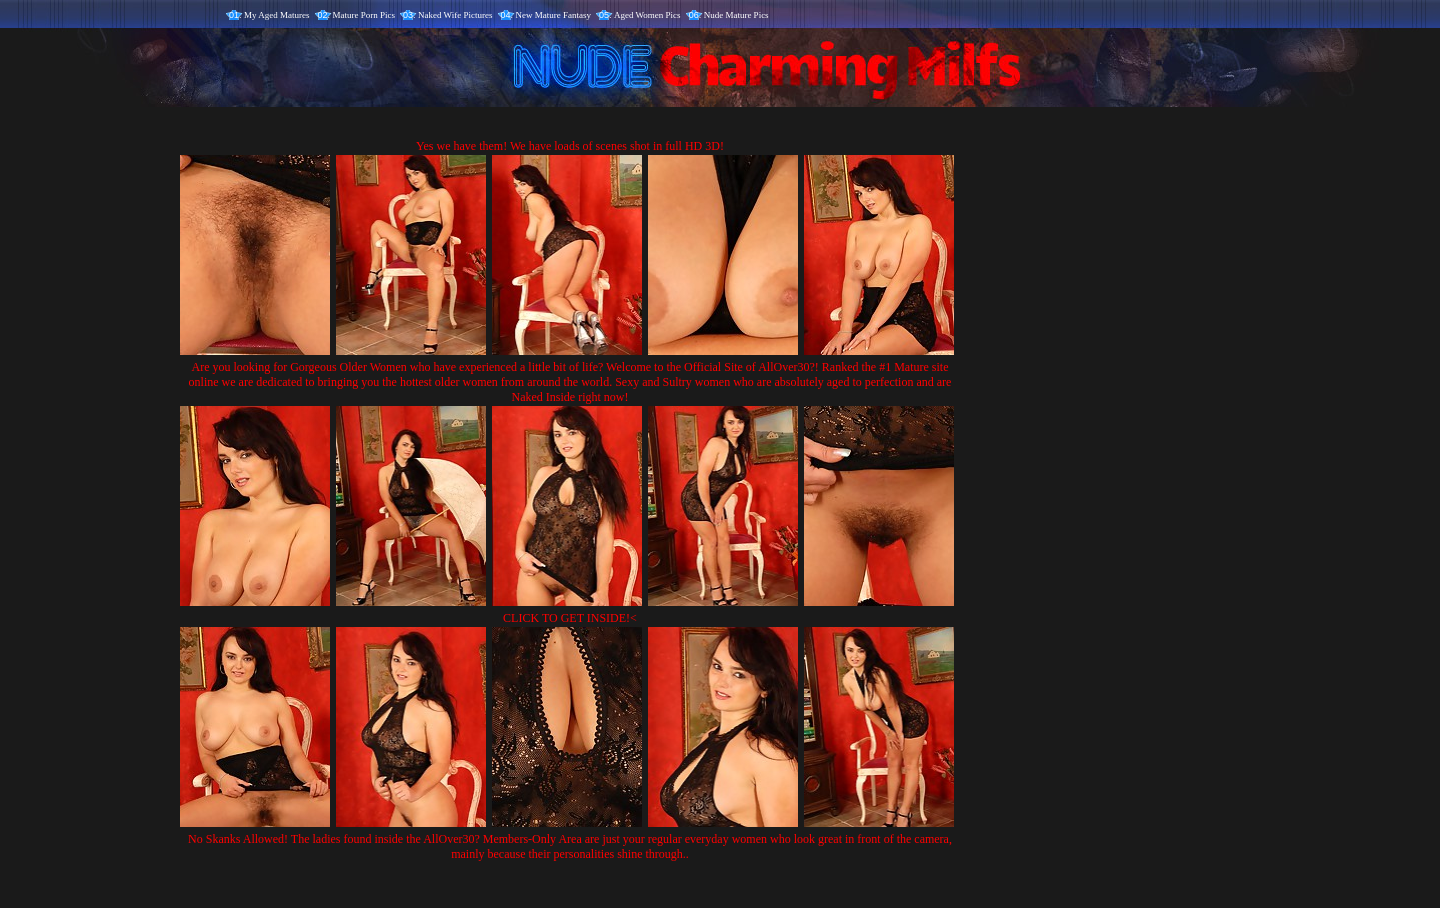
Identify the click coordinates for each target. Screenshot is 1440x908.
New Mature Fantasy (553, 15)
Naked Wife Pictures (455, 15)
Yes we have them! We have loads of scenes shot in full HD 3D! (570, 146)
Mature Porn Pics (364, 15)
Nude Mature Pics (736, 15)
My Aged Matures (277, 15)
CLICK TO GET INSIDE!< (570, 618)
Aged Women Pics (647, 15)
